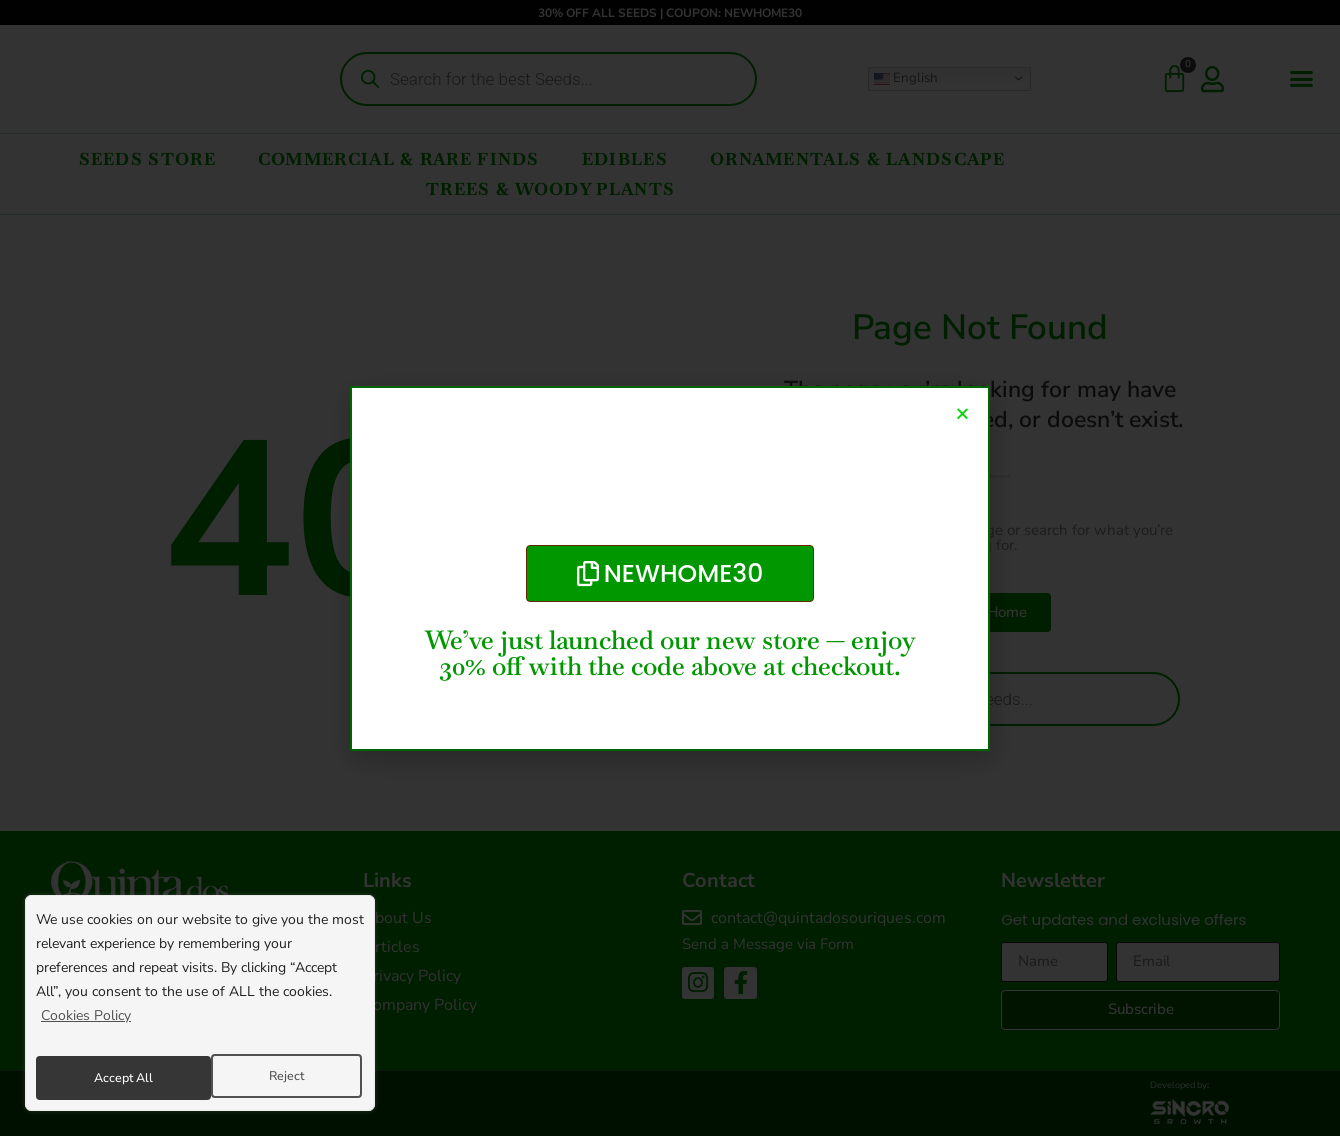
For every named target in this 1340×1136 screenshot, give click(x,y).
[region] (200, 1009)
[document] (670, 568)
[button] (962, 413)
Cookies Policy (86, 1027)
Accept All (277, 1077)
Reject (109, 1077)
